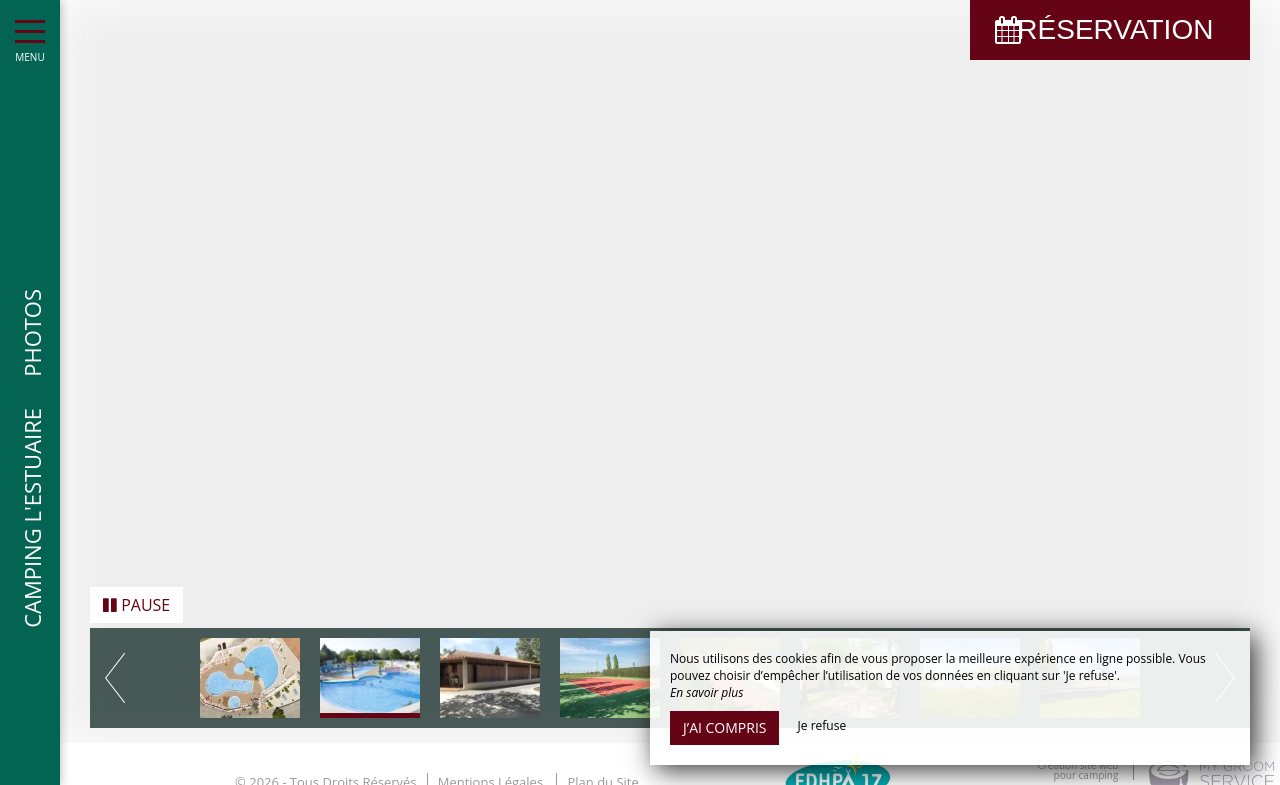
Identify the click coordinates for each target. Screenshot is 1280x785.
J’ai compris (724, 727)
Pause (136, 600)
